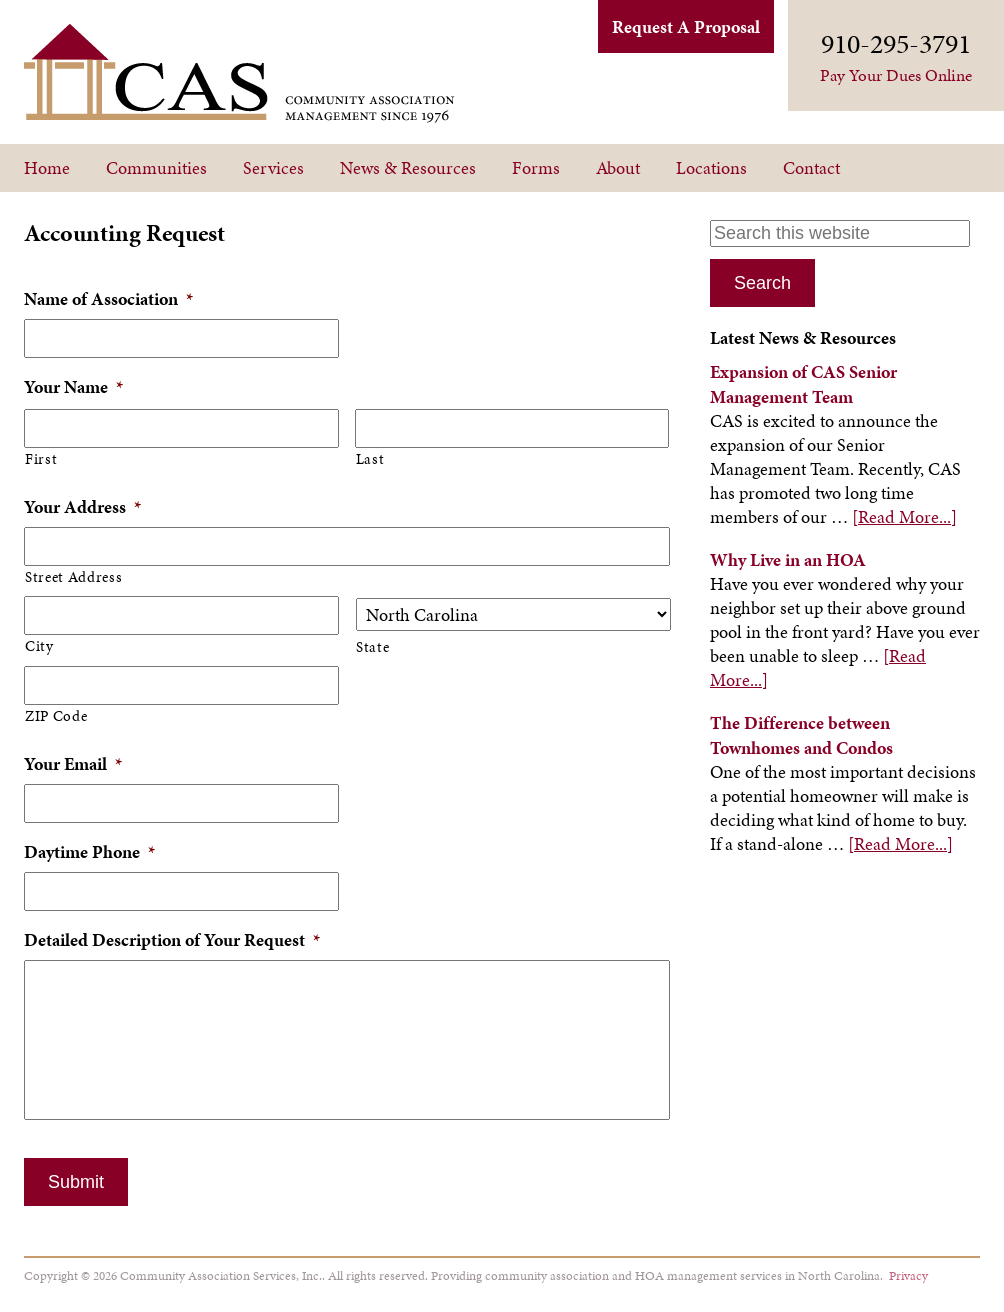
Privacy (908, 1275)
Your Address (82, 506)
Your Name (73, 386)
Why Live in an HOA (788, 559)
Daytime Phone (89, 851)
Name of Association (108, 298)
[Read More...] (904, 516)
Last (370, 459)
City (39, 646)
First (41, 459)
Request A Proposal (686, 26)
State (372, 647)
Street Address (73, 577)
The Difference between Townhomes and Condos (801, 735)
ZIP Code (56, 716)
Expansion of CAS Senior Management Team (803, 384)
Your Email (73, 763)
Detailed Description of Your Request (172, 939)
